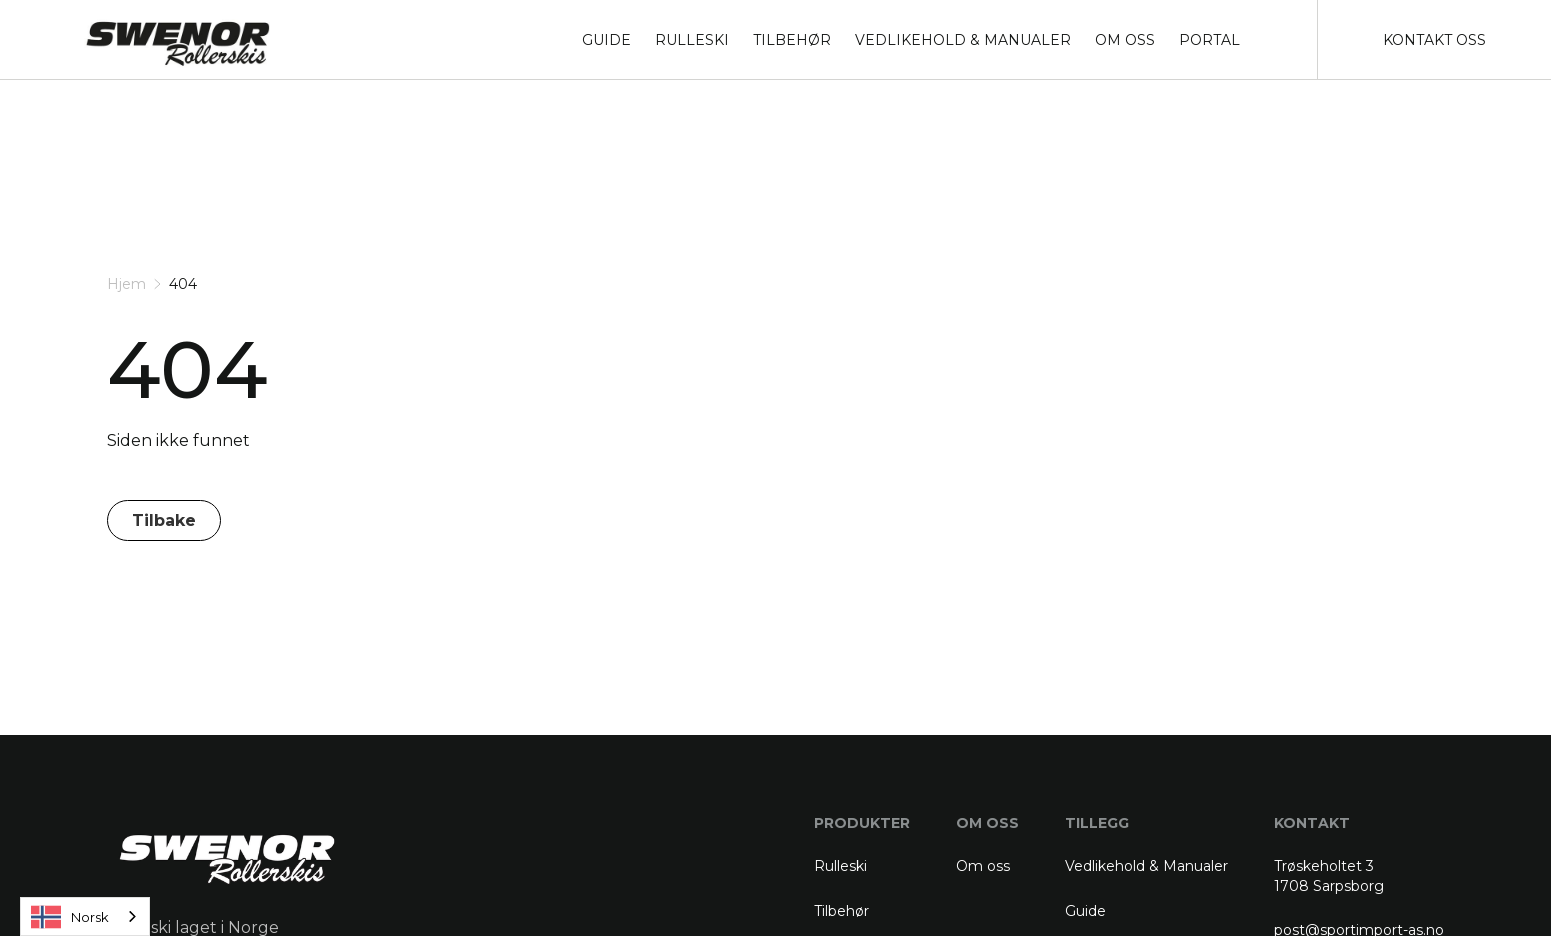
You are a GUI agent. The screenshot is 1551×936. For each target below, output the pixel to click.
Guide (1085, 911)
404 (183, 284)
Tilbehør (841, 911)
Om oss (983, 866)
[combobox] (85, 916)
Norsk (70, 917)
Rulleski (840, 866)
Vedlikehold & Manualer (1146, 866)
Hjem (126, 284)
